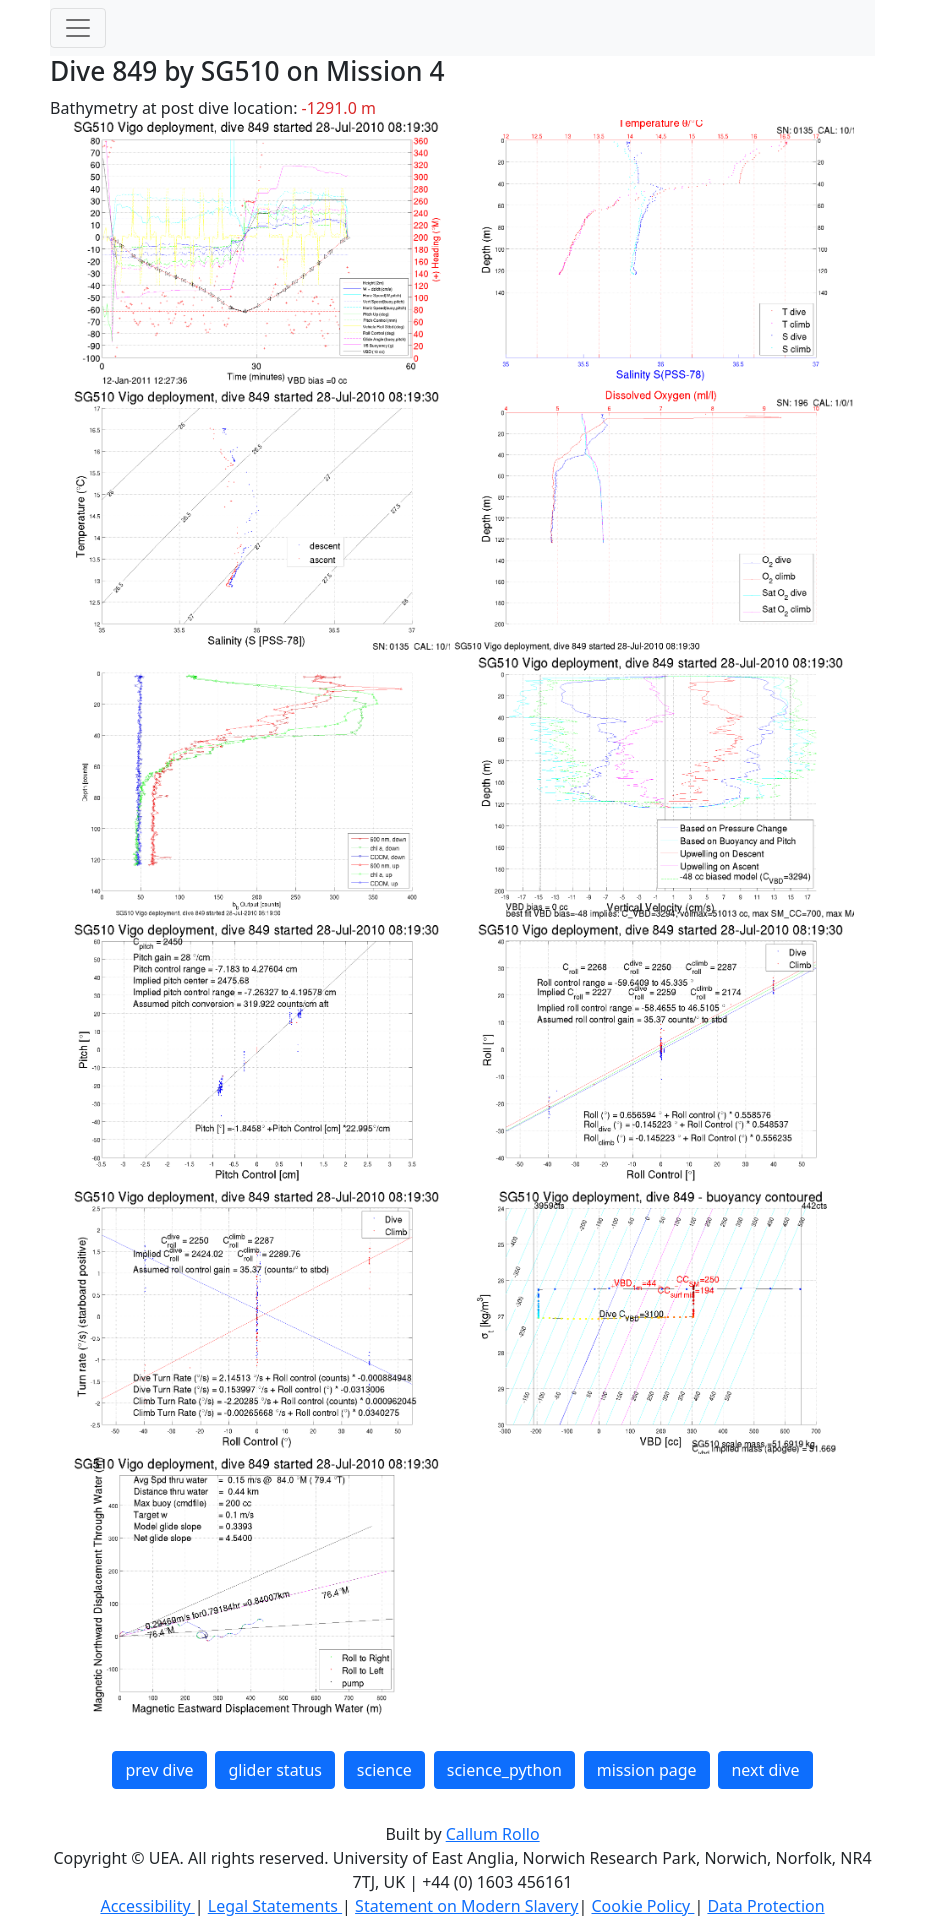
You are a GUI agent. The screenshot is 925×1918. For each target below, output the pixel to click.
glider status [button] (274, 1770)
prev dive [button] (159, 1770)
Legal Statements (275, 1906)
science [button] (384, 1770)
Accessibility (147, 1906)
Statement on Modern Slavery (466, 1906)
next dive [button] (765, 1770)
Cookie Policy (642, 1906)
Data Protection (765, 1906)
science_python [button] (504, 1770)
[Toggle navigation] (78, 28)
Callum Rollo (493, 1834)
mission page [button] (647, 1770)
